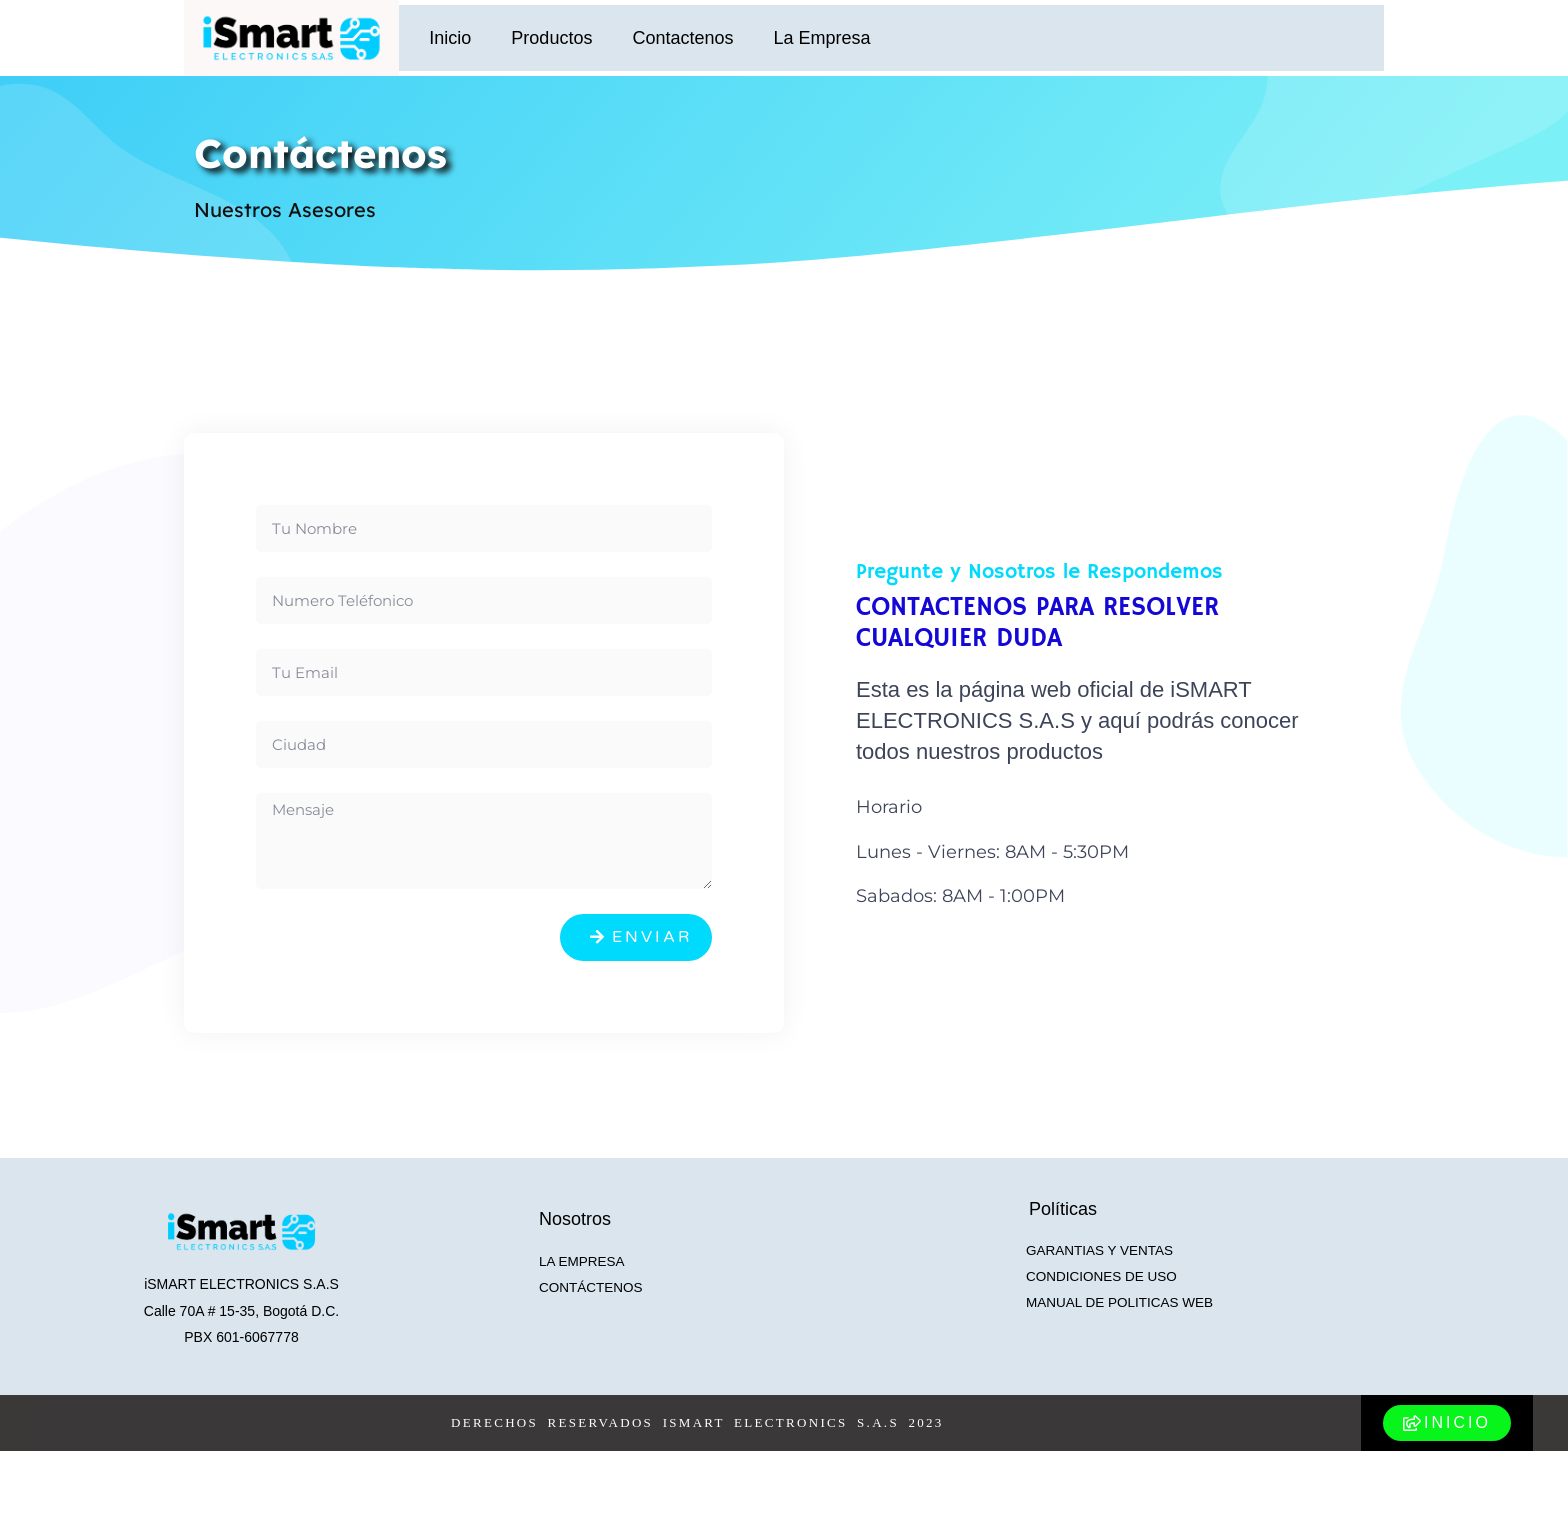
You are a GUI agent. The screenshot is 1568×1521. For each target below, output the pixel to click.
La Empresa (821, 38)
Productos (551, 38)
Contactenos (682, 38)
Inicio (450, 38)
